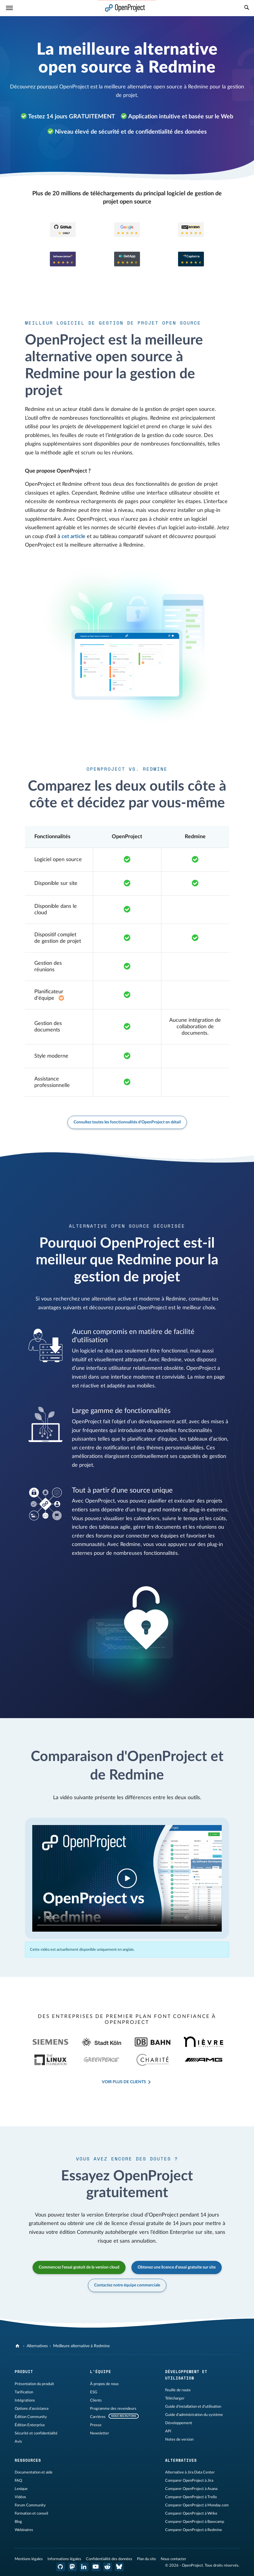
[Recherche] (246, 8)
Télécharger (174, 2398)
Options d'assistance (32, 2408)
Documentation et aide (34, 2472)
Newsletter (99, 2433)
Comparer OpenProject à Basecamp (194, 2521)
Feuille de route (178, 2390)
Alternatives (37, 2346)
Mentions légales (29, 2559)
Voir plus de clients (124, 2082)
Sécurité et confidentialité (36, 2433)
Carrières (98, 2417)
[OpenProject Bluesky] (119, 2566)
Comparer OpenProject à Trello (191, 2497)
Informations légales (64, 2559)
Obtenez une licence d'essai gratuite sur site (177, 2267)
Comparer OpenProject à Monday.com (197, 2505)
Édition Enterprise (30, 2425)
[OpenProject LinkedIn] (84, 2566)
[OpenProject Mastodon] (72, 2566)
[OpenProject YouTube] (96, 2566)
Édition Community (31, 2417)
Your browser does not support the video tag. (127, 1878)
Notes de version (179, 2439)
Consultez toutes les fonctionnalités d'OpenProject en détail (127, 1122)
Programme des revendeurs (113, 2408)
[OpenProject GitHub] (60, 2566)
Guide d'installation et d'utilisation (193, 2406)
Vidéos (20, 2497)
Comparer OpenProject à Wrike (191, 2513)
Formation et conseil (31, 2513)
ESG (93, 2392)
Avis (18, 2441)
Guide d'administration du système (194, 2415)
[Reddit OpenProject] (107, 2566)
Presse (95, 2425)
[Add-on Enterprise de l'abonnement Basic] (61, 998)
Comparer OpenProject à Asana (191, 2489)
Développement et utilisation (186, 2375)
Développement (178, 2423)
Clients (96, 2400)
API (168, 2431)
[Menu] (9, 8)
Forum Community (30, 2505)
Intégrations (25, 2400)
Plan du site (146, 2559)
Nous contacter (173, 2559)
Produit (24, 2372)
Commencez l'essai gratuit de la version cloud (79, 2267)
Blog (18, 2521)
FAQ (18, 2480)
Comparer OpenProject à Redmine (193, 2530)
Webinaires (24, 2530)
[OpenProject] (18, 2346)
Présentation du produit (34, 2384)
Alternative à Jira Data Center (190, 2472)
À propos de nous (104, 2384)
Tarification (24, 2392)
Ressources (28, 2460)
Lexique (21, 2489)
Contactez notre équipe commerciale (127, 2285)
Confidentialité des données (109, 2559)
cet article (73, 536)
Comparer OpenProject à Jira (189, 2480)
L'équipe (100, 2372)
